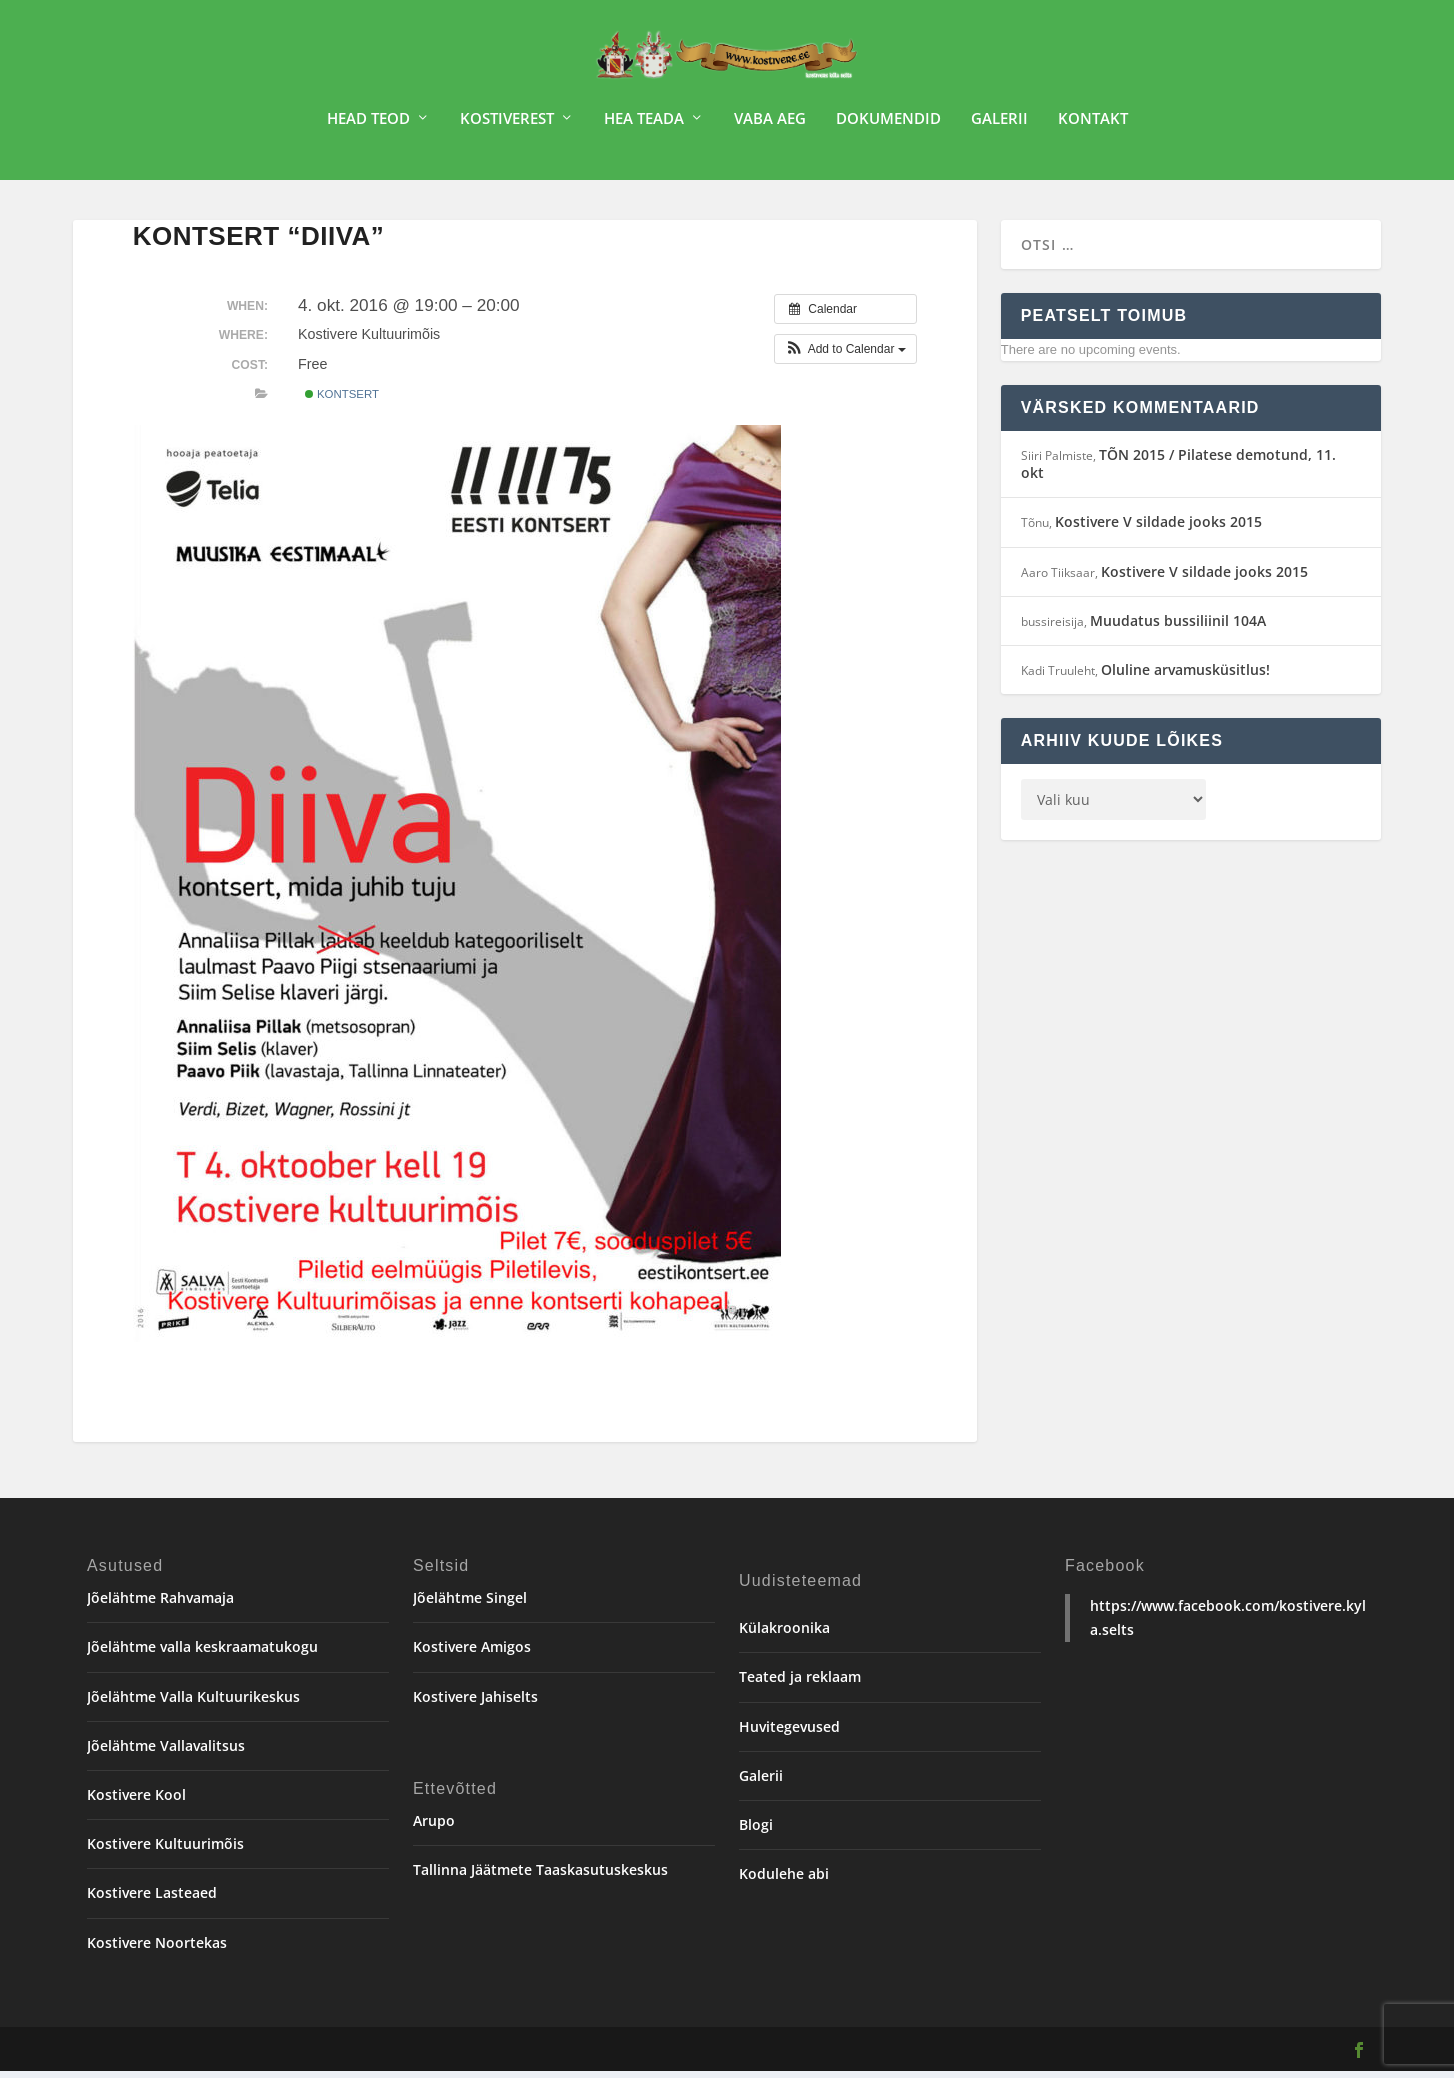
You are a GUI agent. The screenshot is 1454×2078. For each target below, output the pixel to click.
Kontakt (1093, 126)
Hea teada (644, 126)
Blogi (756, 1831)
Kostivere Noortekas (157, 1949)
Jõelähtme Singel (470, 1604)
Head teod (368, 126)
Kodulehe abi (784, 1880)
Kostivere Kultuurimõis (165, 1850)
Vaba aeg (770, 126)
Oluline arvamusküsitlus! (1185, 676)
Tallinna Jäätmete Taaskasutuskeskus (540, 1876)
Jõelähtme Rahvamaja (160, 1604)
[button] (845, 356)
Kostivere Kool (136, 1801)
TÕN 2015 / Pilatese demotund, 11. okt (1178, 470)
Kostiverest (507, 126)
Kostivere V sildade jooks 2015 (1158, 528)
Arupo (434, 1827)
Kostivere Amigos (472, 1653)
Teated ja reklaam (800, 1683)
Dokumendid (888, 126)
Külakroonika (784, 1634)
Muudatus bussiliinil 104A (1178, 627)
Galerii (999, 126)
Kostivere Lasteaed (152, 1899)
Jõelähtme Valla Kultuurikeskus (193, 1703)
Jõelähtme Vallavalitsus (166, 1752)
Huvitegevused (789, 1733)
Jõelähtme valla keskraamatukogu (202, 1653)
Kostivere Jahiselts (475, 1703)
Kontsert (342, 401)
